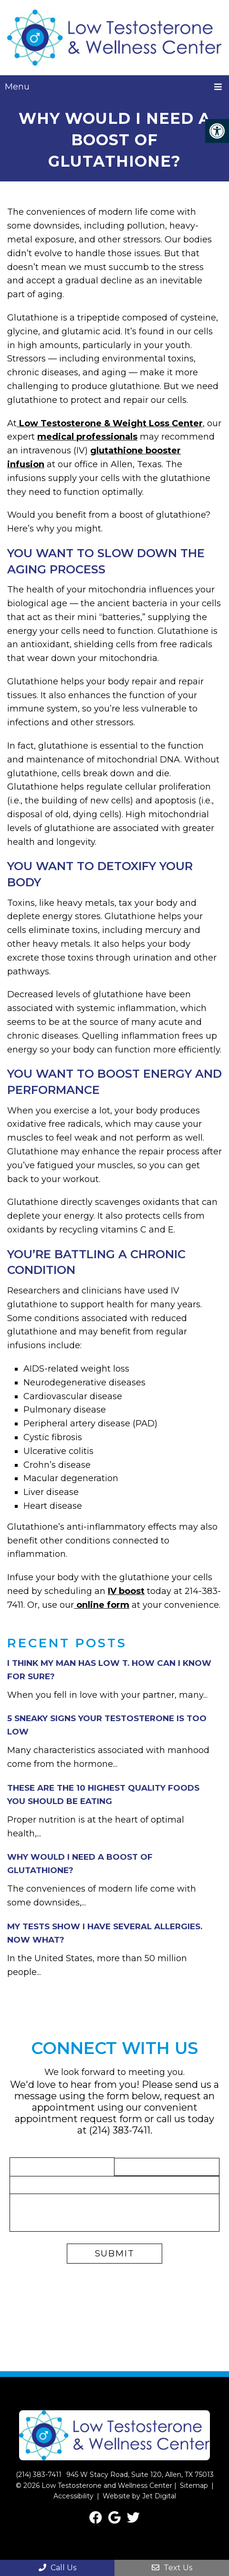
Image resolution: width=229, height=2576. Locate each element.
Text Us (172, 2567)
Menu (17, 86)
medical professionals (87, 436)
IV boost (126, 1591)
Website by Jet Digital (139, 2496)
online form (101, 1605)
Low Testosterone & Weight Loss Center (110, 423)
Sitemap (194, 2485)
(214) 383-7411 (119, 2130)
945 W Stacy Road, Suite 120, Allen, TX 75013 (140, 2474)
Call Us (57, 2567)
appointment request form (78, 2119)
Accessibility (73, 2496)
